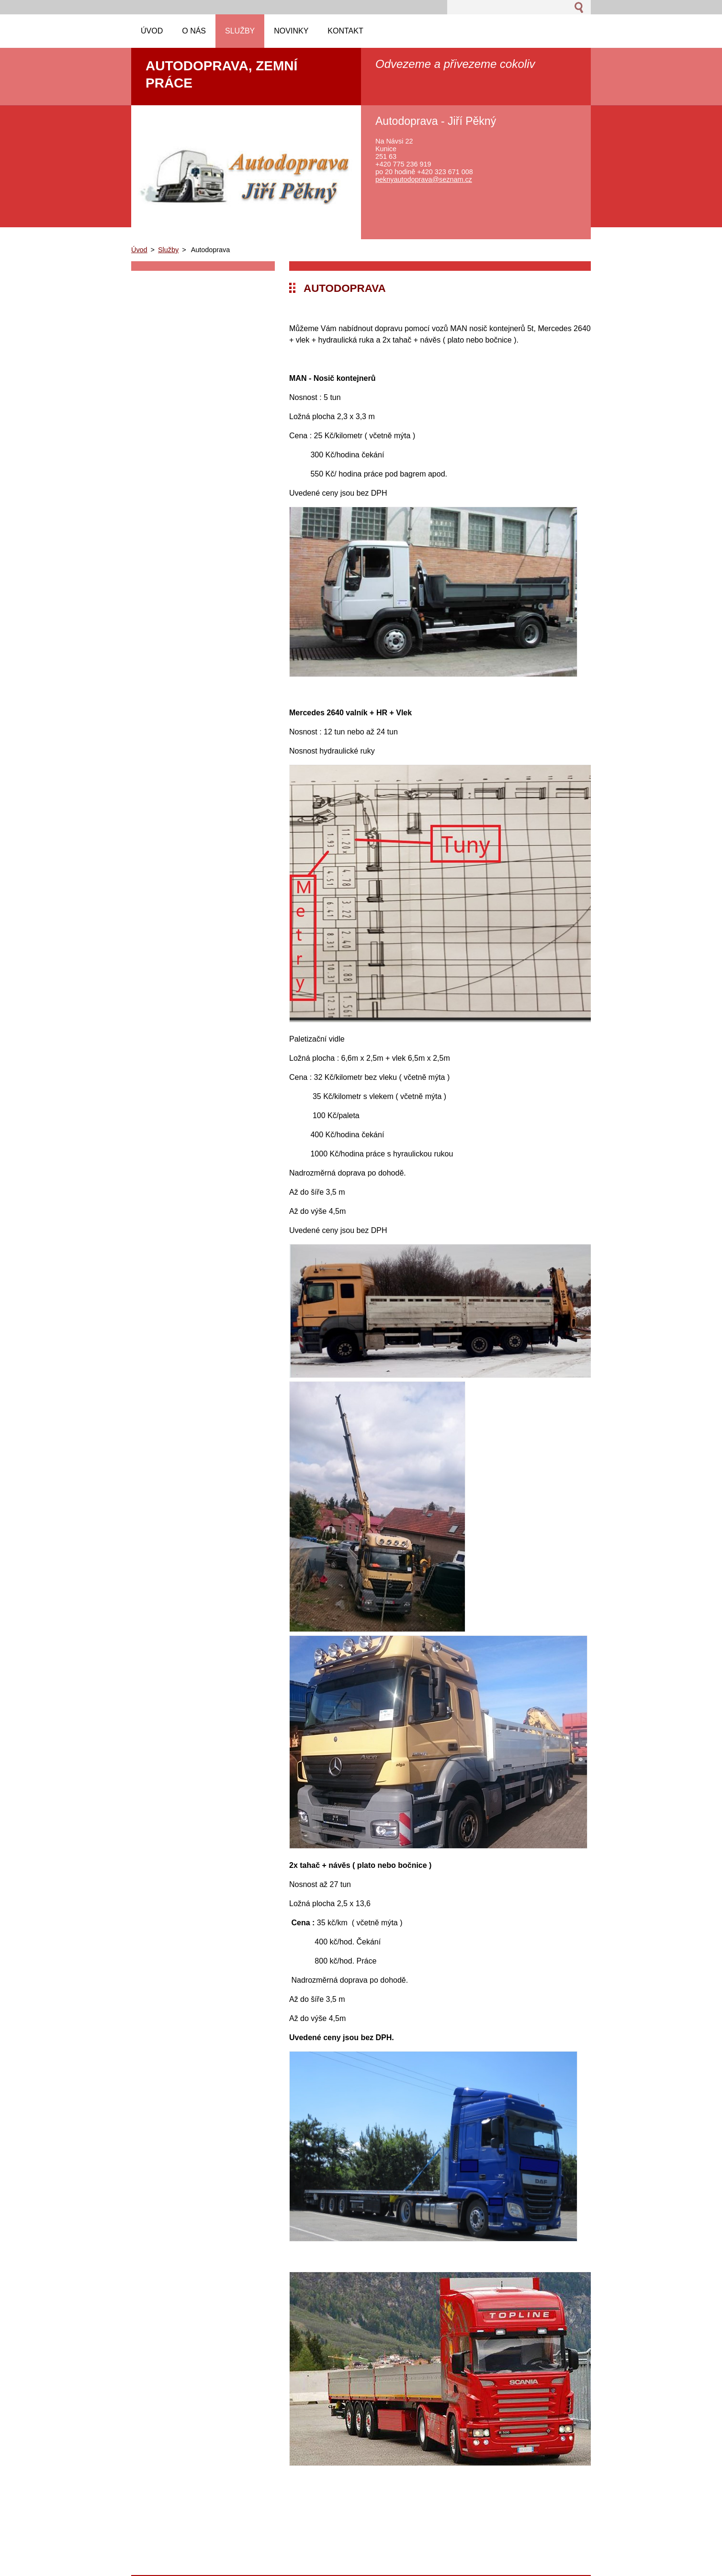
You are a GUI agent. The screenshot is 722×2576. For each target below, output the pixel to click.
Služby (168, 250)
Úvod (139, 250)
